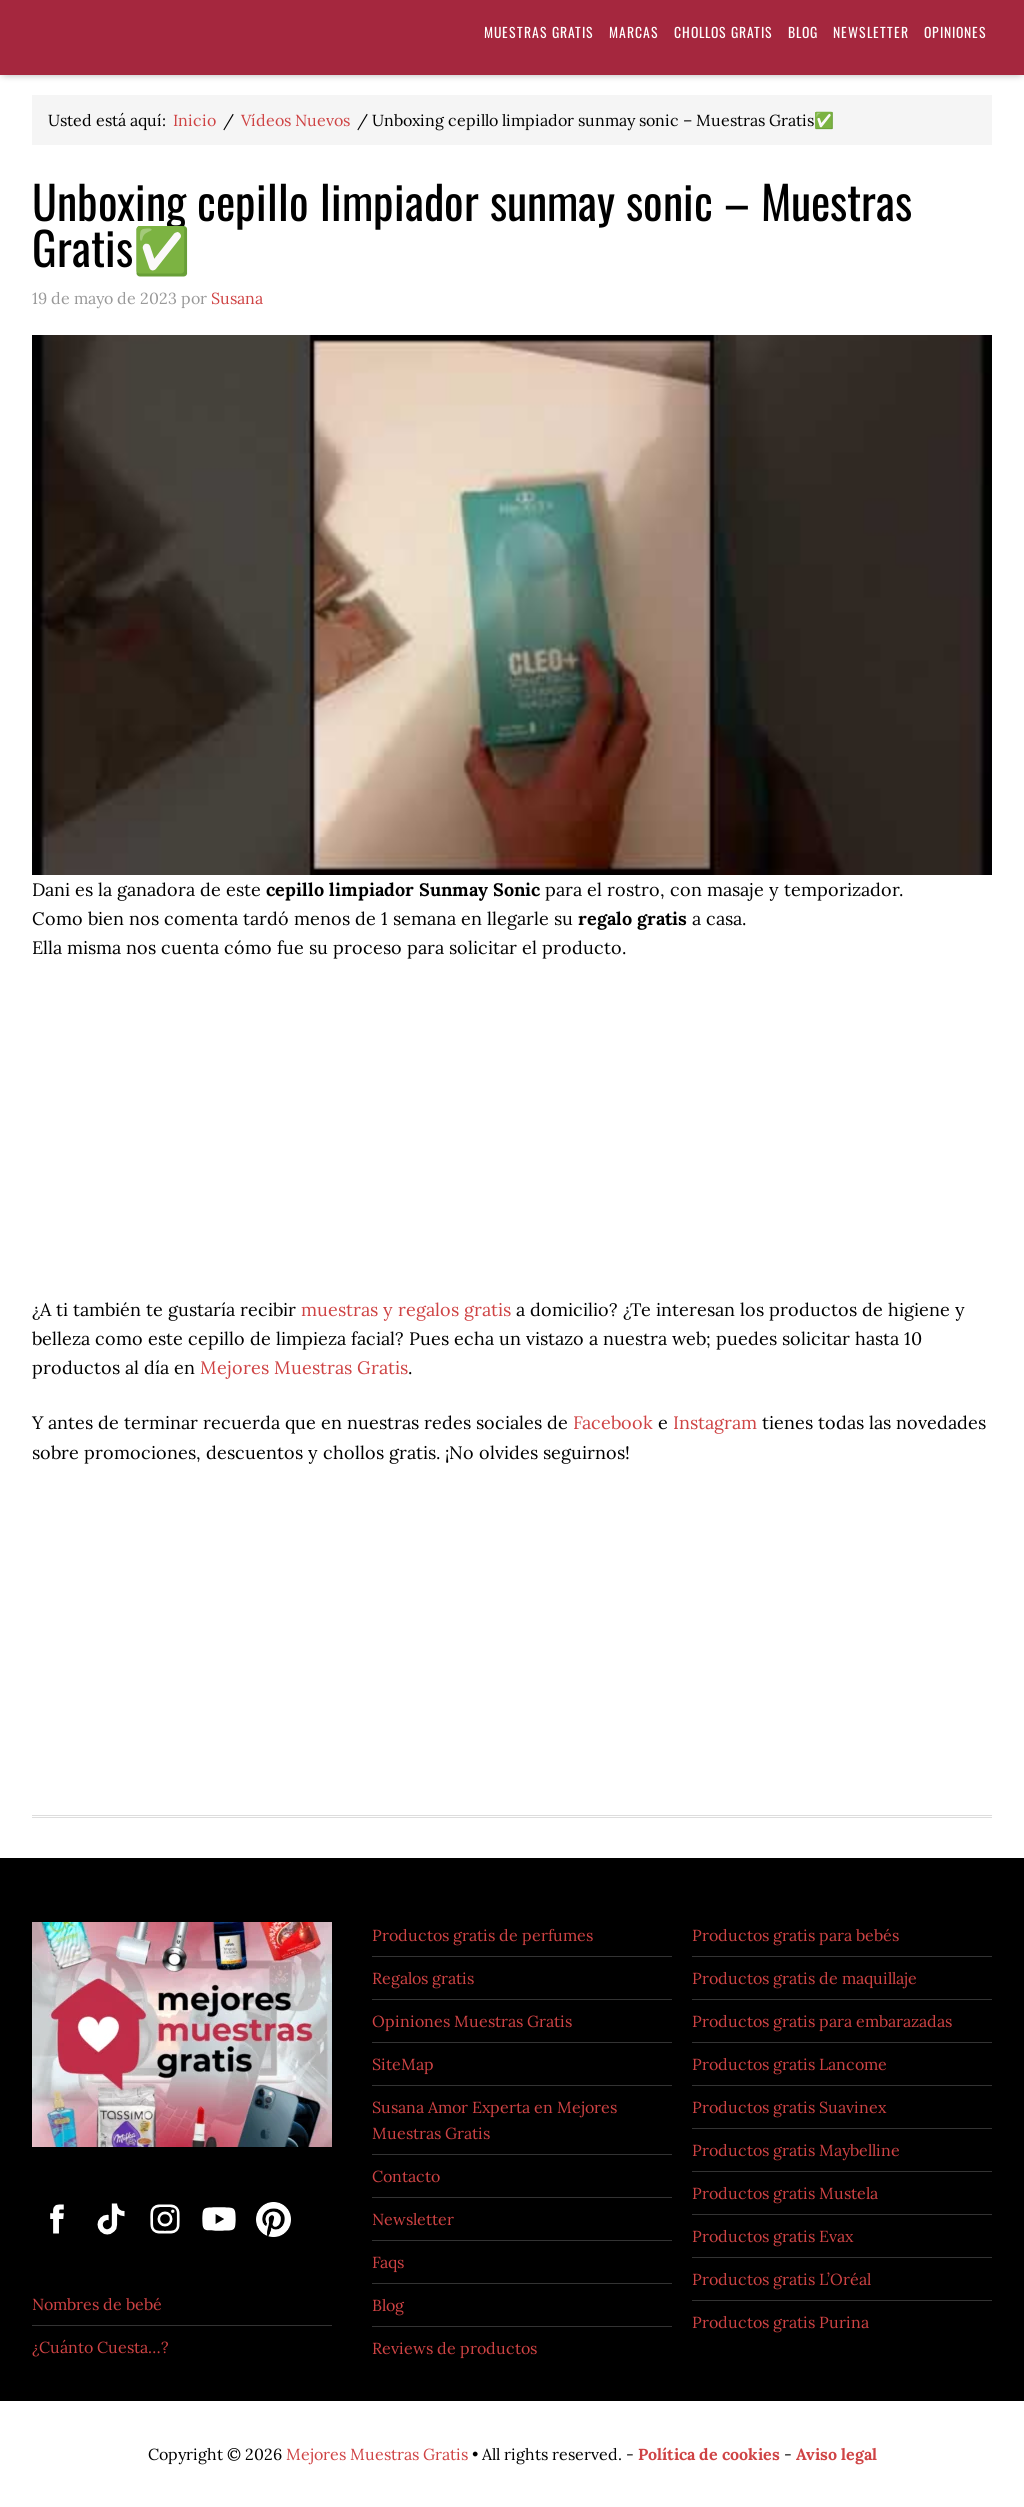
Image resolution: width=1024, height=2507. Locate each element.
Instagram (715, 1422)
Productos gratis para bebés (795, 1935)
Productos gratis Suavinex (789, 2107)
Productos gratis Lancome (789, 2064)
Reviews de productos (454, 2348)
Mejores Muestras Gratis (304, 1367)
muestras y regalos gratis (408, 1309)
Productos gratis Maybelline (796, 2150)
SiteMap (403, 2064)
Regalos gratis (423, 1978)
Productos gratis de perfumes (482, 1935)
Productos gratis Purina (780, 2322)
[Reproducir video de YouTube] (512, 605)
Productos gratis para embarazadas (822, 2021)
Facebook (613, 1422)
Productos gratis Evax (772, 2236)
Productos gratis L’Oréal (781, 2279)
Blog (388, 2305)
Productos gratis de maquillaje (804, 1978)
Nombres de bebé (97, 2304)
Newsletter (413, 2219)
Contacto (406, 2176)
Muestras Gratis (182, 42)
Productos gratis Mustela (785, 2193)
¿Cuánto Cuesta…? (100, 2347)
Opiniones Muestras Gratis (472, 2021)
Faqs (388, 2262)
